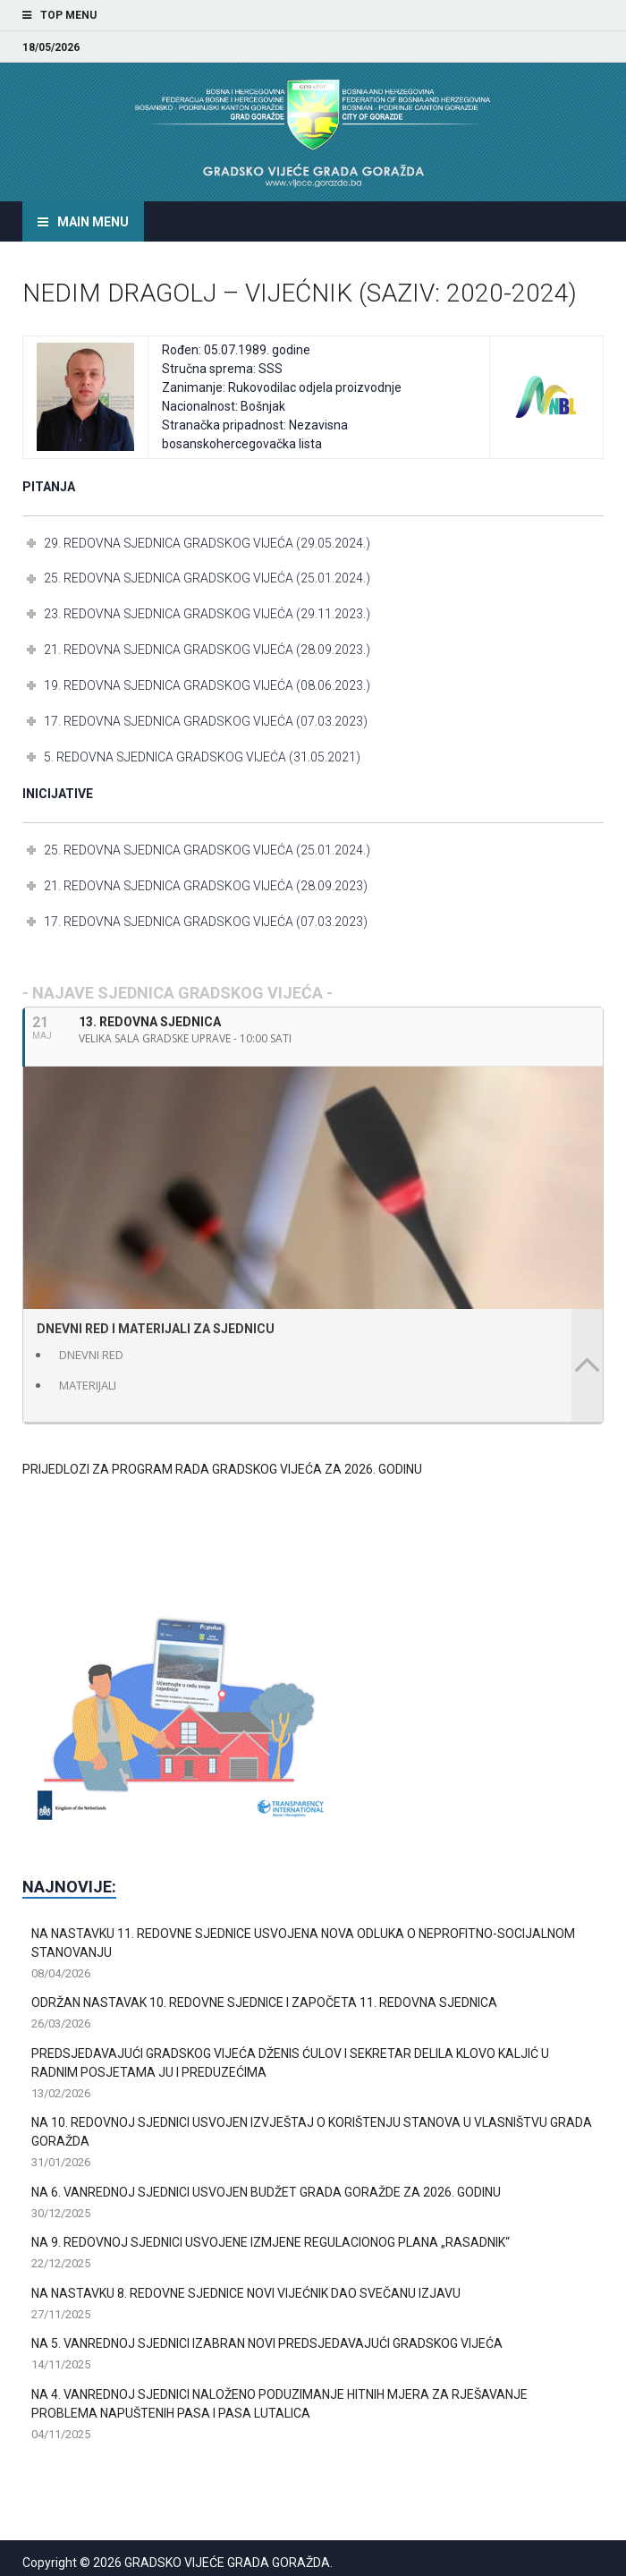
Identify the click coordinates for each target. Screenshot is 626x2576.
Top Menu (68, 15)
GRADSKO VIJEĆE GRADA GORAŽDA (227, 2562)
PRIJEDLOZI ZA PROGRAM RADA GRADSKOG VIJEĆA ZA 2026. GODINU (222, 1469)
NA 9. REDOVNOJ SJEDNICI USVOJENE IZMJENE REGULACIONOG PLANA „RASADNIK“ (270, 2242)
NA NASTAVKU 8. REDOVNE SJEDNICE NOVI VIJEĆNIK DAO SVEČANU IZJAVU (246, 2293)
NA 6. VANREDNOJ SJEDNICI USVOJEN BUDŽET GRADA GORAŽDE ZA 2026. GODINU (266, 2192)
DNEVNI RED (91, 1355)
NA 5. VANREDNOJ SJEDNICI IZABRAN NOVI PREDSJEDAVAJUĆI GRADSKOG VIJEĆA (267, 2343)
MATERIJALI (87, 1385)
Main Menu (93, 222)
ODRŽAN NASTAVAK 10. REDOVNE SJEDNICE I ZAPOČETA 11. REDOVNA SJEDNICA (264, 2002)
